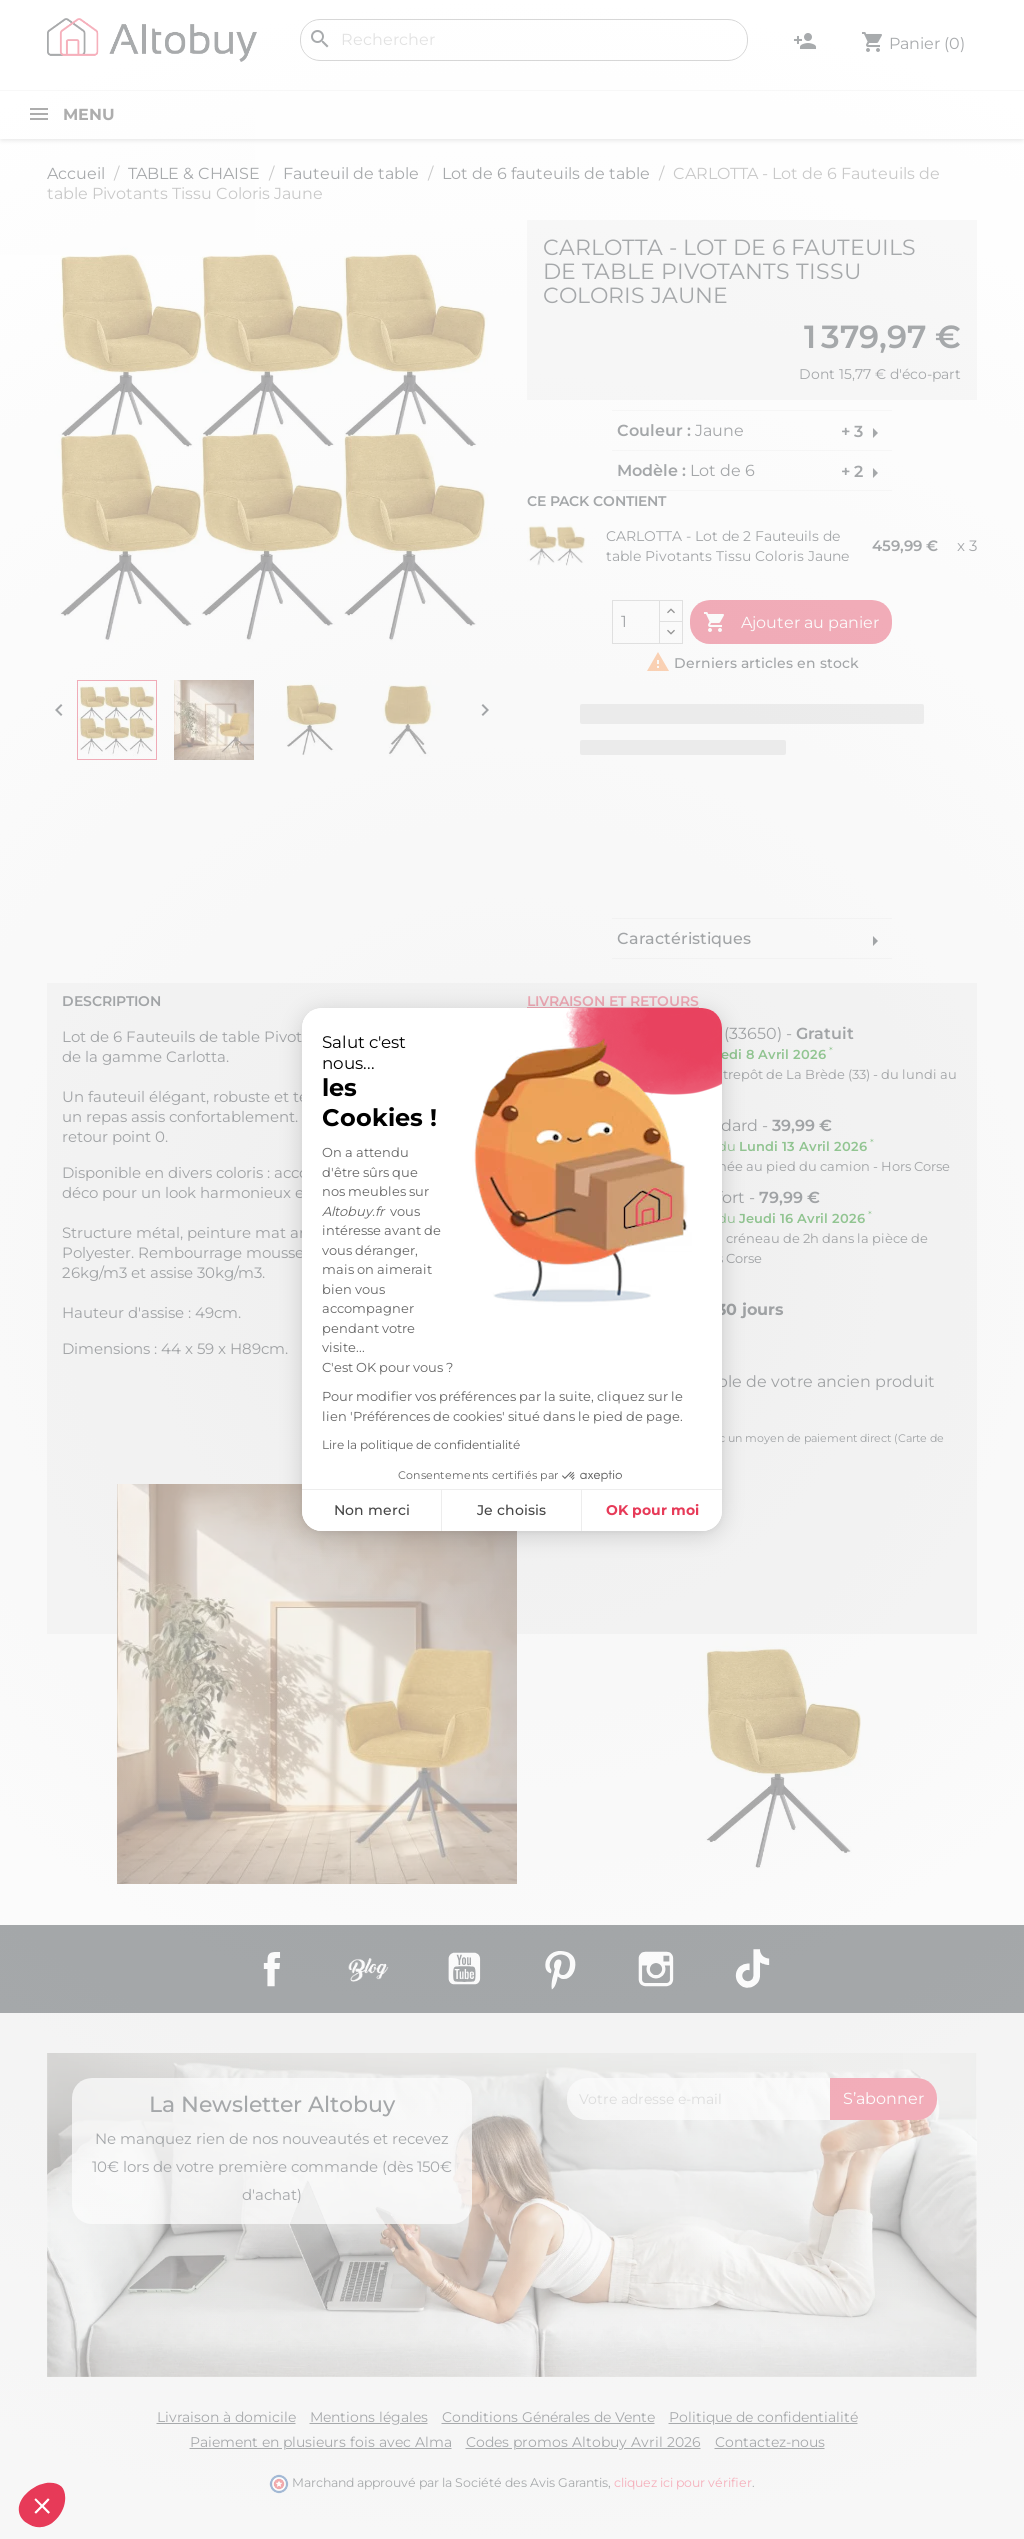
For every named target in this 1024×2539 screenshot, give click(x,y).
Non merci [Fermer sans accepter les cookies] (211, 1510)
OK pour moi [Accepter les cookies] (491, 1510)
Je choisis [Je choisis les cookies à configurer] (351, 1510)
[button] (42, 2505)
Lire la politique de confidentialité (261, 1444)
